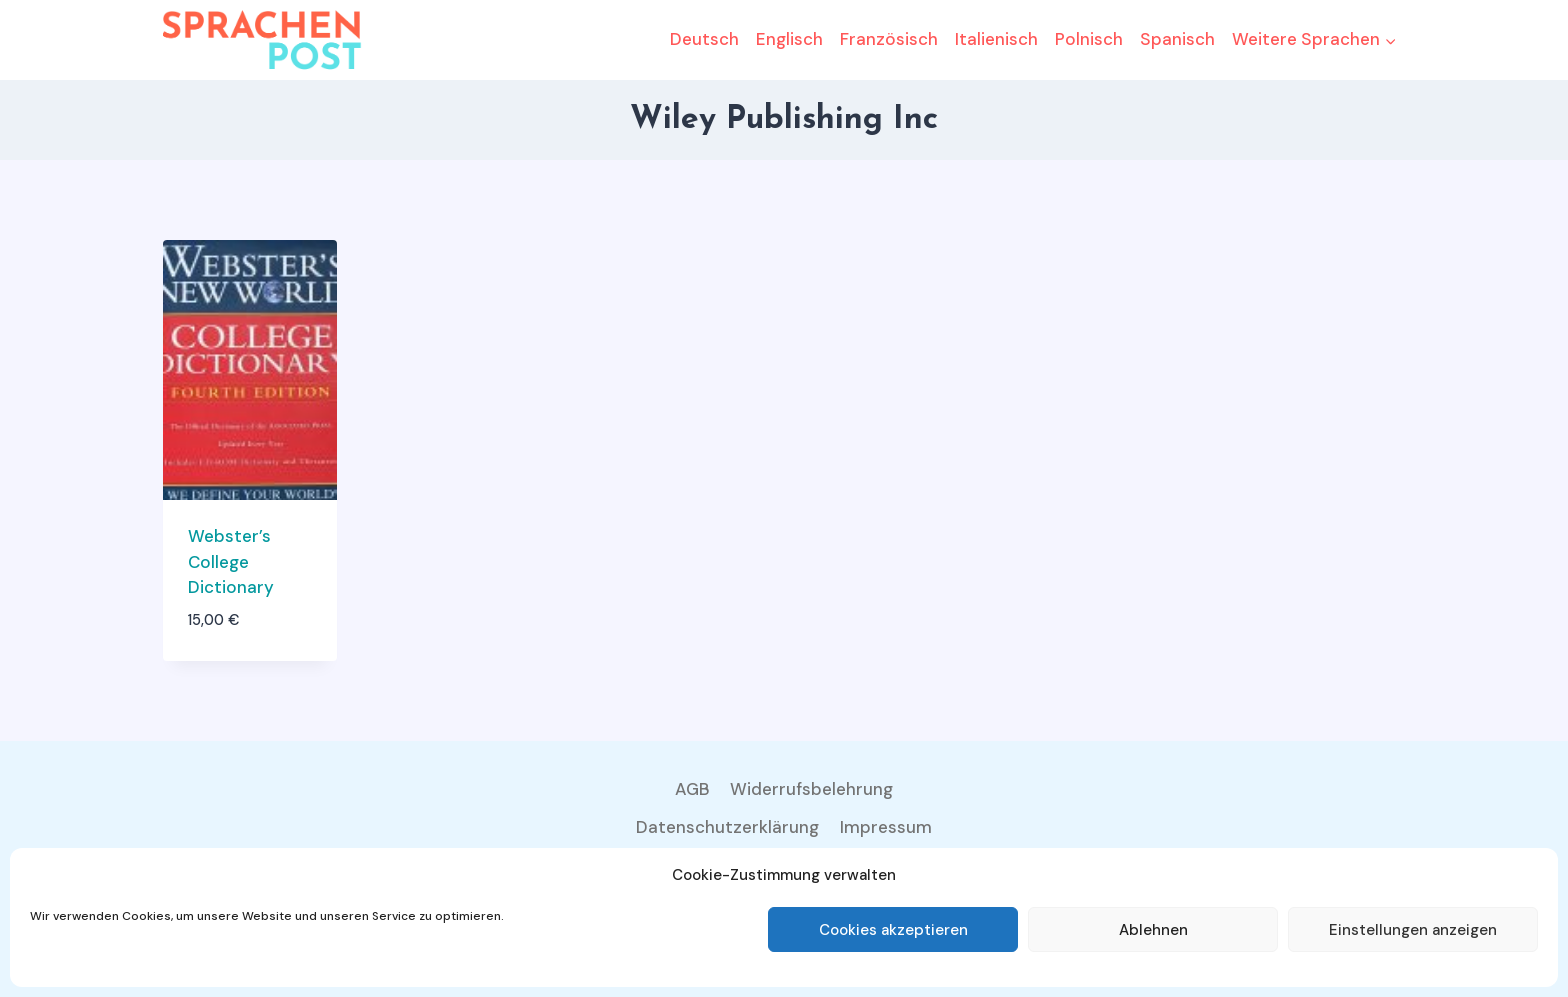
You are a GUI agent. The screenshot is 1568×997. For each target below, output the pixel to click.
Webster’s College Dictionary (231, 561)
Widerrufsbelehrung (811, 789)
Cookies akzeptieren (893, 930)
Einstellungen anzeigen (1413, 930)
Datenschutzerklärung (727, 827)
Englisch (789, 39)
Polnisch (1089, 39)
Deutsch (704, 39)
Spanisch (1177, 39)
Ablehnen (1153, 930)
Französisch (889, 39)
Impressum (886, 827)
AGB (692, 789)
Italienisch (996, 39)
